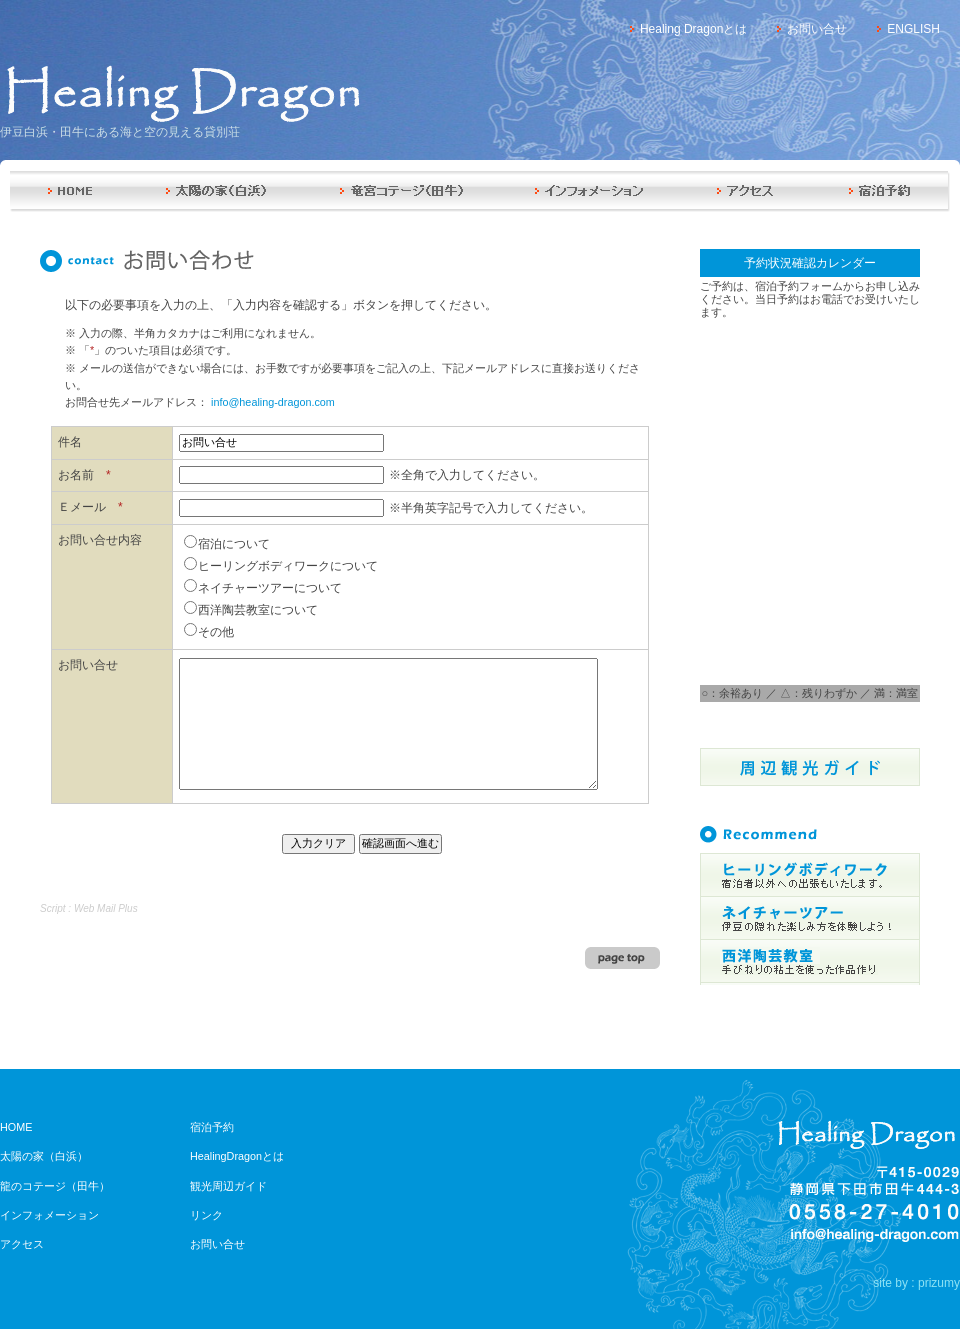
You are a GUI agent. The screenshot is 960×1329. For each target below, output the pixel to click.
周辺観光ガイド (810, 767)
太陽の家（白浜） (216, 191)
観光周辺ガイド (228, 1186)
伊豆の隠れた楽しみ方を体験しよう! (810, 919)
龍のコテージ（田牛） (55, 1186)
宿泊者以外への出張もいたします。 (810, 875)
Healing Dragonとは (693, 29)
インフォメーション (591, 191)
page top (622, 958)
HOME (69, 191)
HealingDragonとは (237, 1156)
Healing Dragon (180, 93)
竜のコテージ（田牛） (401, 191)
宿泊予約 (881, 191)
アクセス (747, 191)
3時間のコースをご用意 (810, 963)
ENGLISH (913, 29)
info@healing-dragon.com (273, 402)
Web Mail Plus (106, 908)
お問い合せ (817, 29)
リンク (206, 1215)
